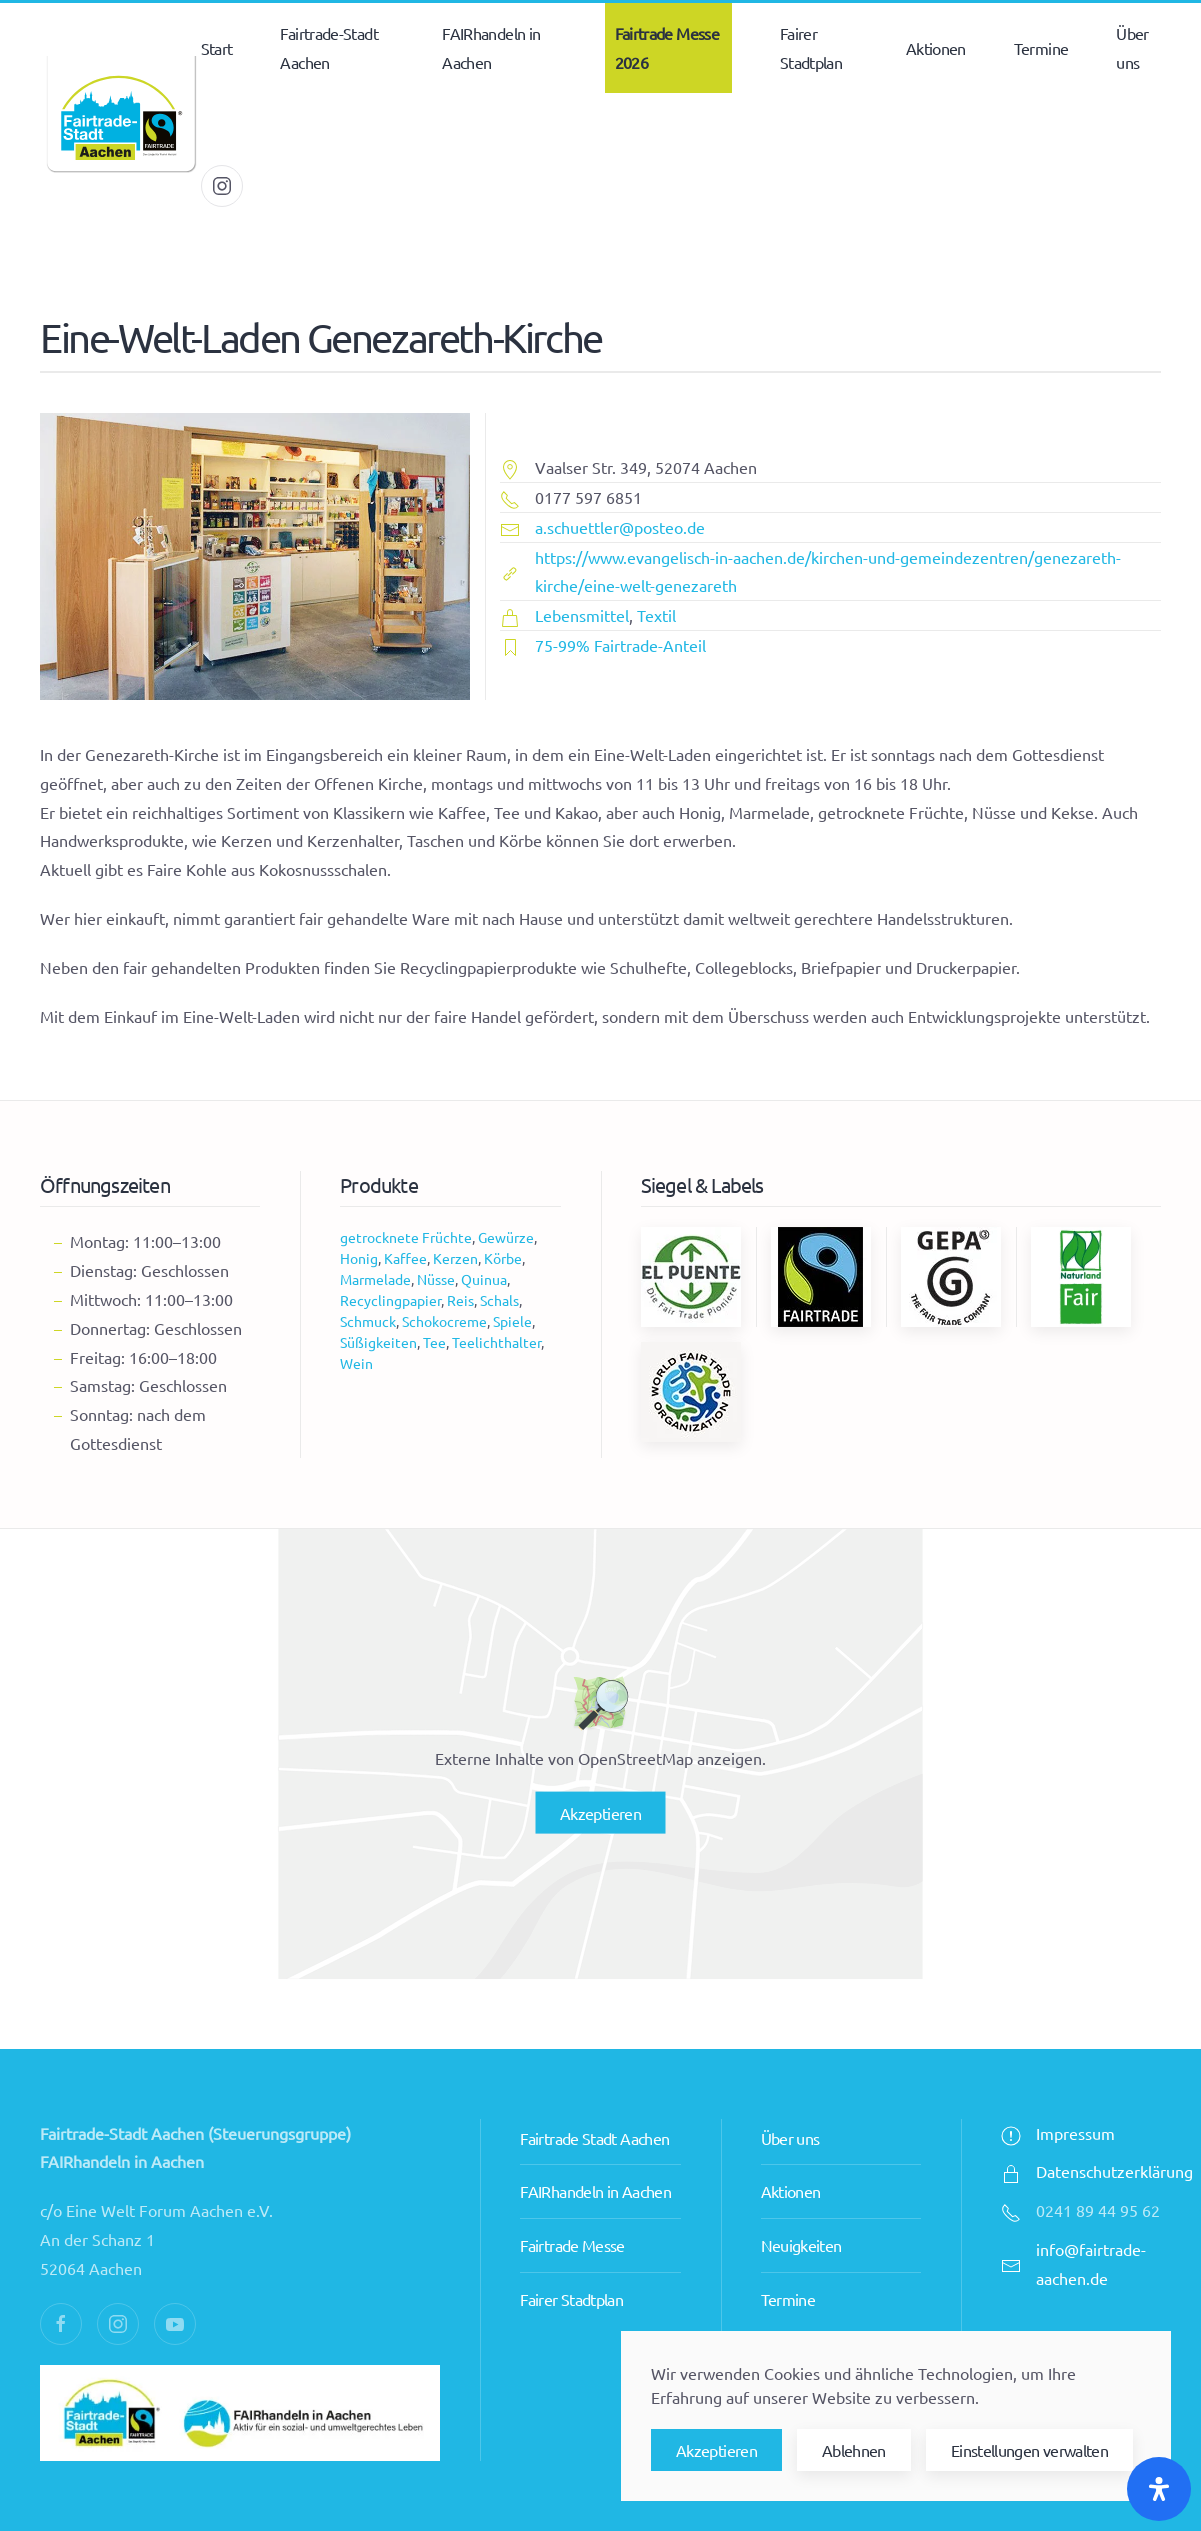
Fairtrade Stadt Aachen (594, 2088)
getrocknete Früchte (406, 1237)
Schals (499, 1300)
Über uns (790, 2088)
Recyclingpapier (390, 1300)
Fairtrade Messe (572, 2196)
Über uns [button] (1132, 47)
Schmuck (368, 1321)
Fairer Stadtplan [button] (811, 47)
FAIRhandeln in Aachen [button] (491, 47)
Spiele (512, 1321)
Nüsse (436, 1279)
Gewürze (506, 1237)
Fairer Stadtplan (571, 2250)
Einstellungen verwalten (1029, 2450)
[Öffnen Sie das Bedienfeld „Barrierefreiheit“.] (1159, 2489)
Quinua (484, 1279)
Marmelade (375, 1279)
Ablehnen (854, 2450)
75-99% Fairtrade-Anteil (620, 645)
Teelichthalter (496, 1342)
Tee (434, 1342)
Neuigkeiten (801, 2196)
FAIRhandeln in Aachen (595, 2142)
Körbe (503, 1258)
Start (217, 48)
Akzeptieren (600, 1813)
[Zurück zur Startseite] (120, 117)
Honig (359, 1258)
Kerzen (455, 1258)
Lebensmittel (582, 615)
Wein (356, 1363)
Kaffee (405, 1258)
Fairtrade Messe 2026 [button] (667, 47)
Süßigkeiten (378, 1342)
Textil (656, 615)
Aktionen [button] (936, 48)
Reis (460, 1300)
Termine (1041, 48)
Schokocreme (444, 1321)
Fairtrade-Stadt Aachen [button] (328, 47)
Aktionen (791, 2142)
